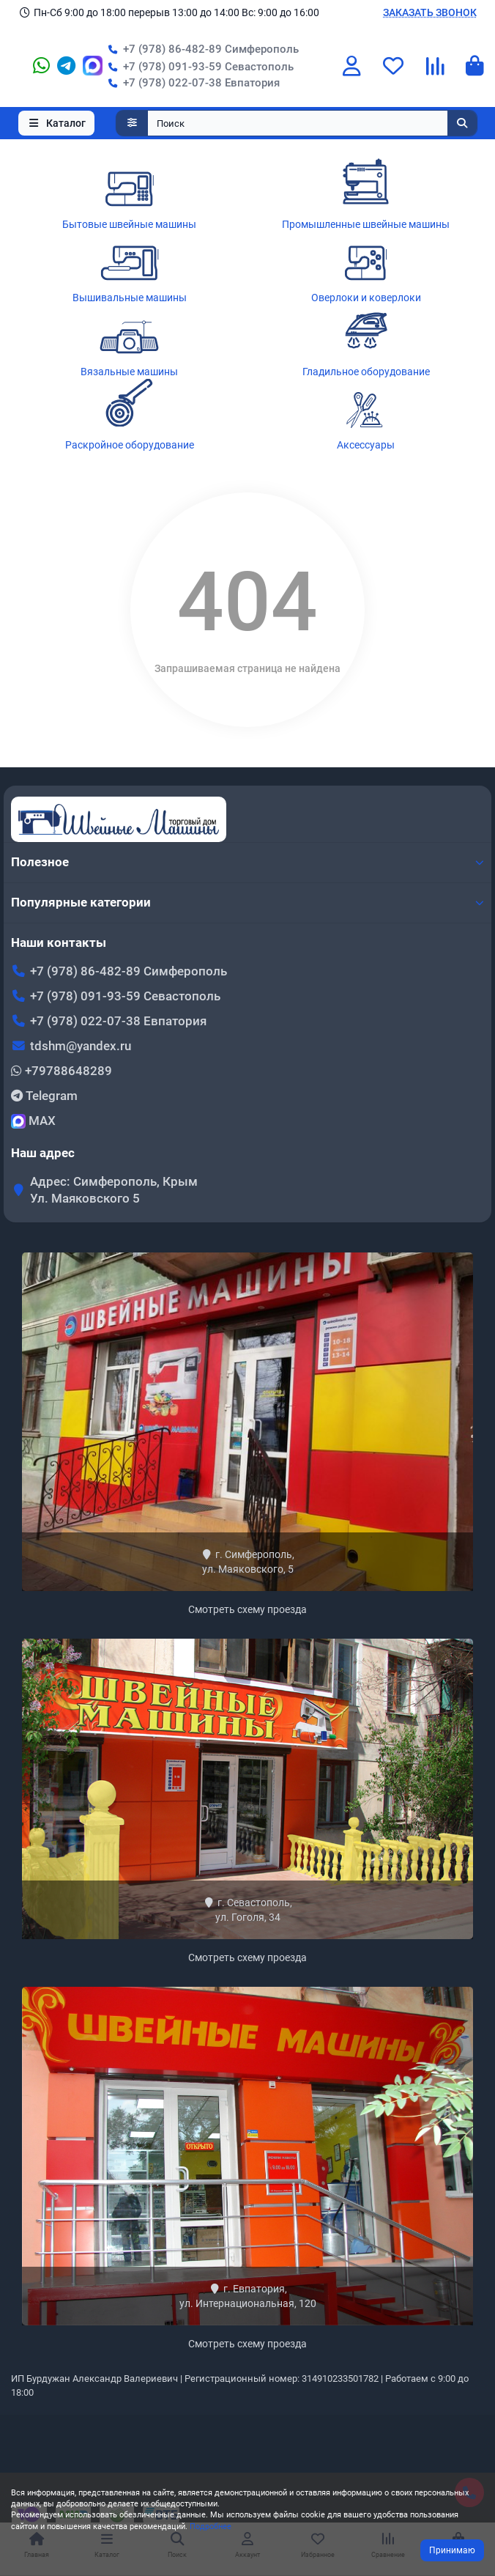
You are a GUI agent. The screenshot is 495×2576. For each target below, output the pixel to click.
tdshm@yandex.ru (80, 1045)
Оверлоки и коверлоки (366, 297)
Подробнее (210, 2526)
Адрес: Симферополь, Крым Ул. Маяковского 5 (114, 1190)
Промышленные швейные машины (366, 224)
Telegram (44, 1095)
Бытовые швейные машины (129, 224)
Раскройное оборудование (129, 445)
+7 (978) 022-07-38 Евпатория (191, 83)
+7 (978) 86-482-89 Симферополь (201, 49)
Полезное (247, 862)
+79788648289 (61, 1070)
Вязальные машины (129, 371)
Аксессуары (366, 445)
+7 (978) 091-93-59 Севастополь (198, 67)
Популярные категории (247, 902)
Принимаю (452, 2550)
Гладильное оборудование (366, 371)
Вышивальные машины (129, 297)
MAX (33, 1121)
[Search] (312, 123)
